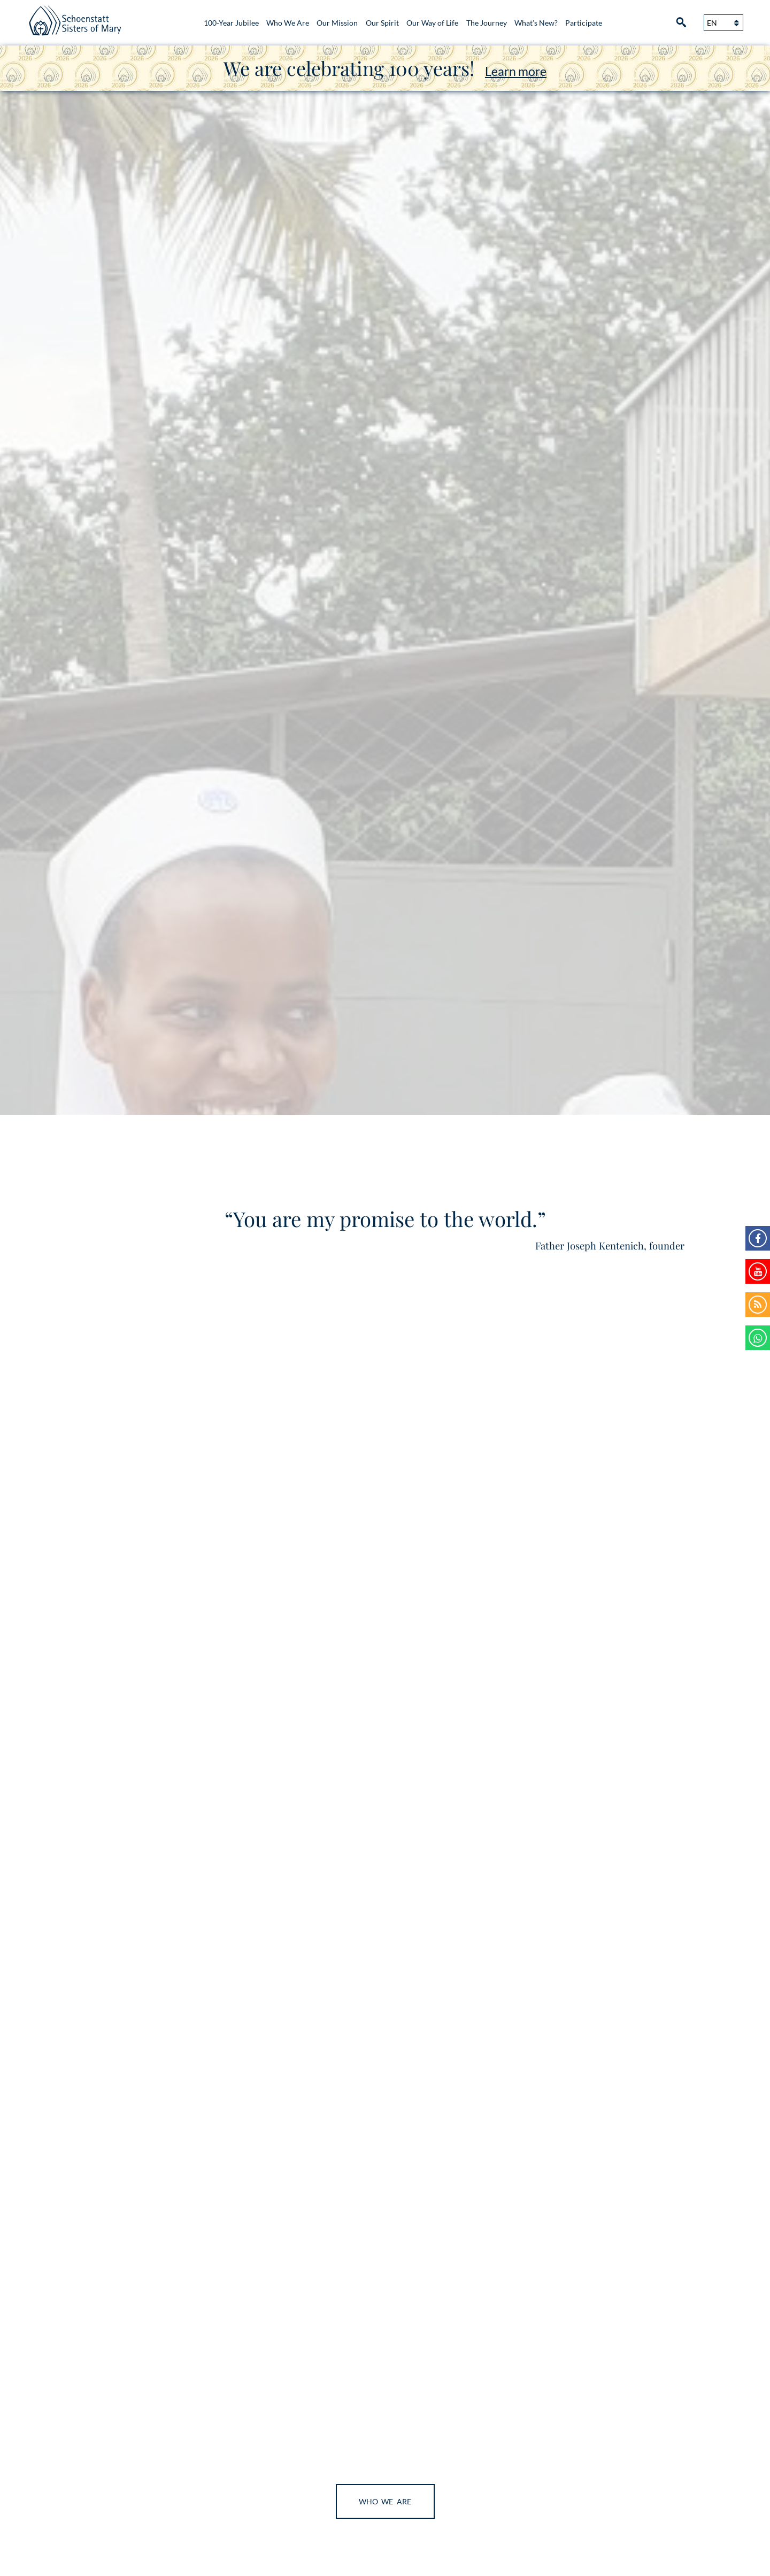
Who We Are (287, 22)
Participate (583, 22)
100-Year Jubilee (231, 22)
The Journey (486, 22)
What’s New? (536, 22)
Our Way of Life (432, 22)
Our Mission (337, 22)
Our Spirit (382, 22)
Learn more (515, 71)
